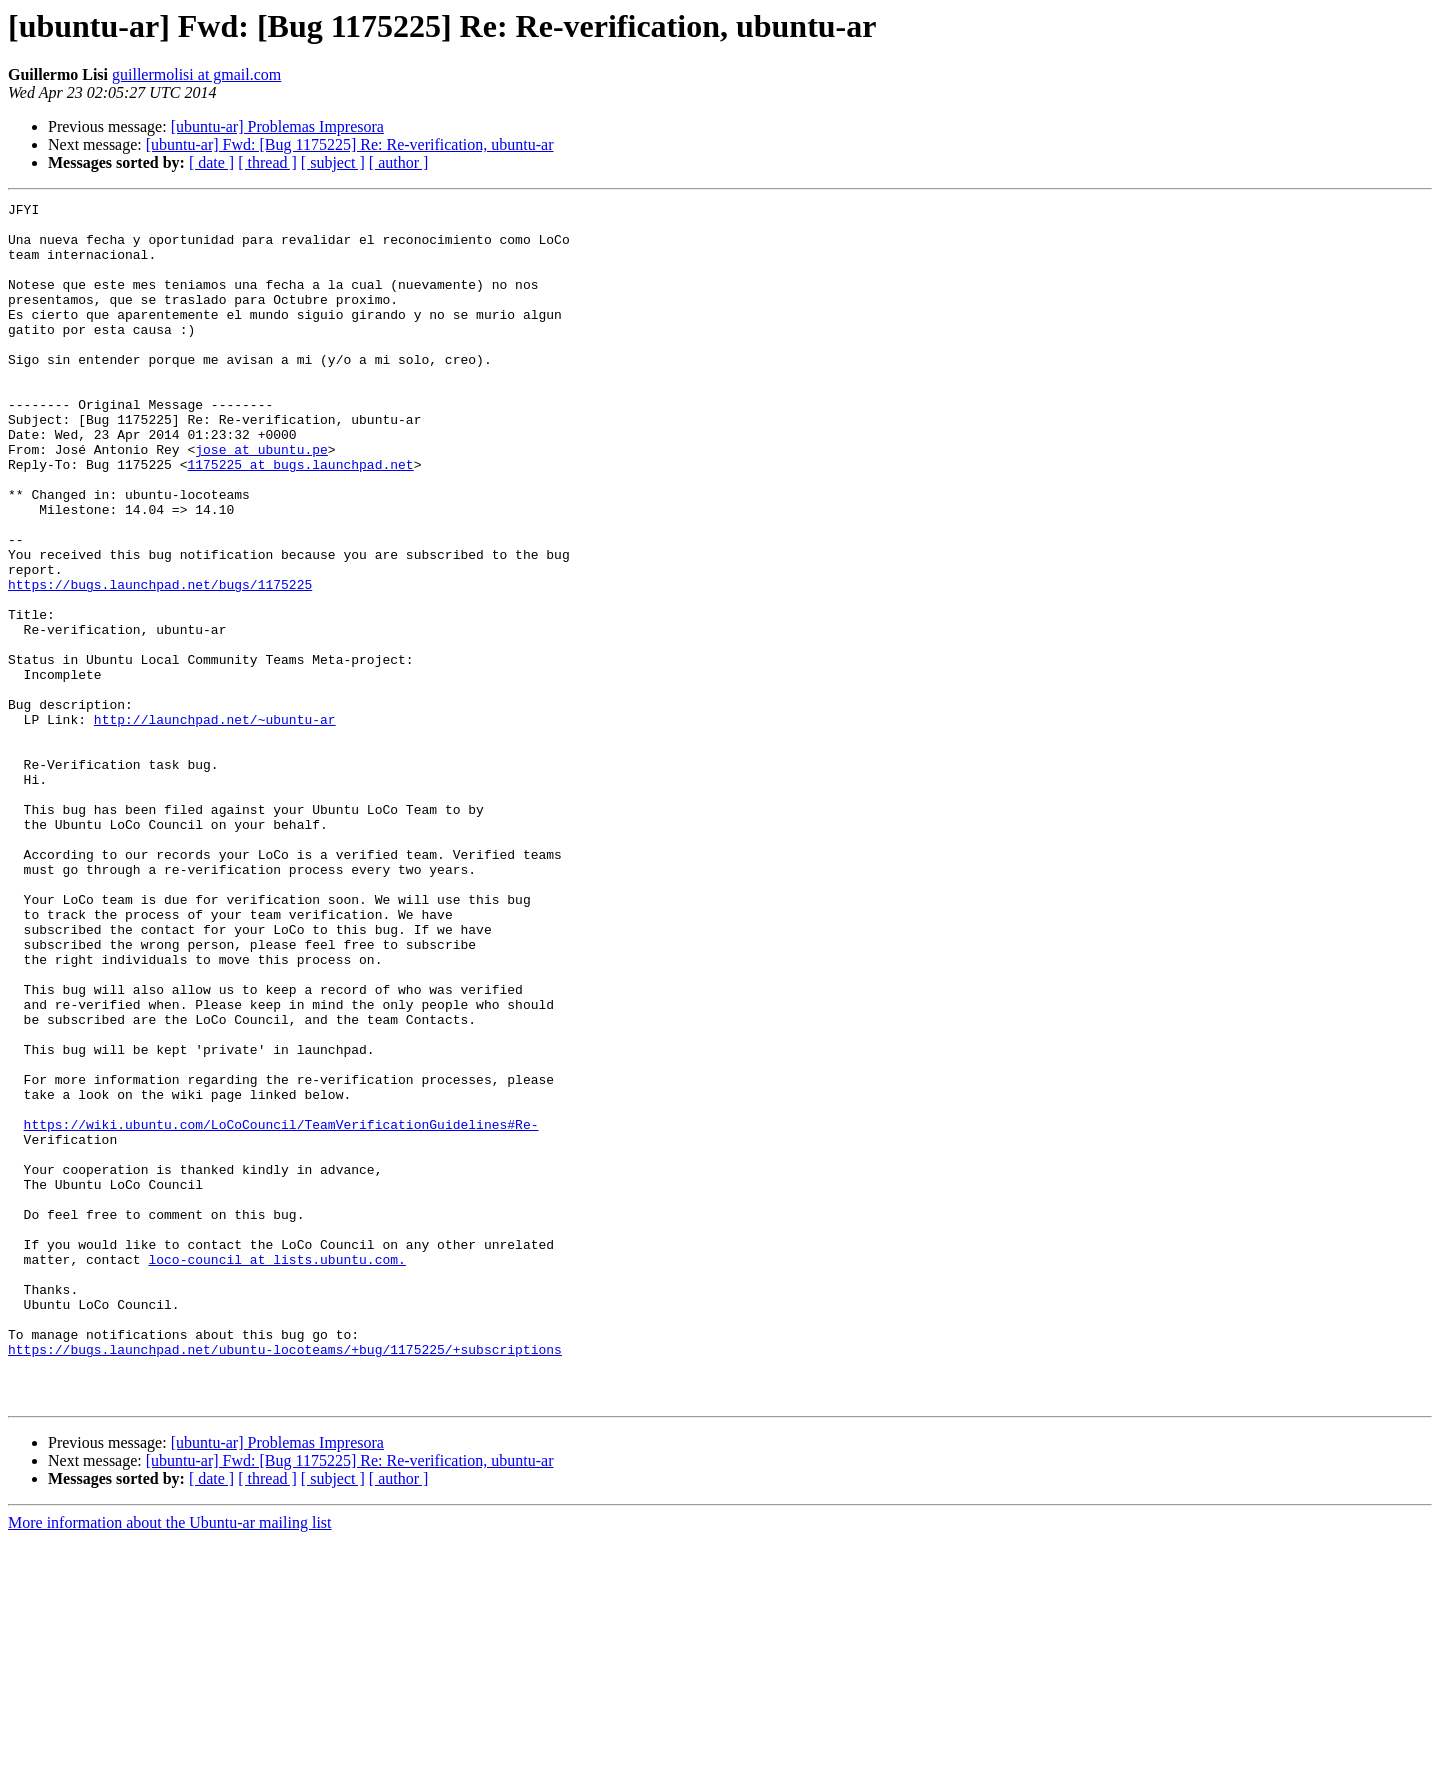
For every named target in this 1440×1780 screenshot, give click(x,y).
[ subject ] (333, 162)
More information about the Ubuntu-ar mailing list (170, 1762)
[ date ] (211, 162)
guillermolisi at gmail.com (196, 74)
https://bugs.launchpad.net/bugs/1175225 (160, 662)
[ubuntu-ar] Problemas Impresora (277, 126)
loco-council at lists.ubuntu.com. (276, 1472)
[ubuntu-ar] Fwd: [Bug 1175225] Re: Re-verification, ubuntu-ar (350, 144)
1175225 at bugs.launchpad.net (300, 518)
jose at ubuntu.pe (261, 500)
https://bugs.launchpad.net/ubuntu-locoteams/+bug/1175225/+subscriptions (285, 1580)
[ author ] (399, 162)
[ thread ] (267, 162)
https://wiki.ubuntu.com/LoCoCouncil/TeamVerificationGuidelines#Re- (281, 1310)
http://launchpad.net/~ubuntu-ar (215, 824)
